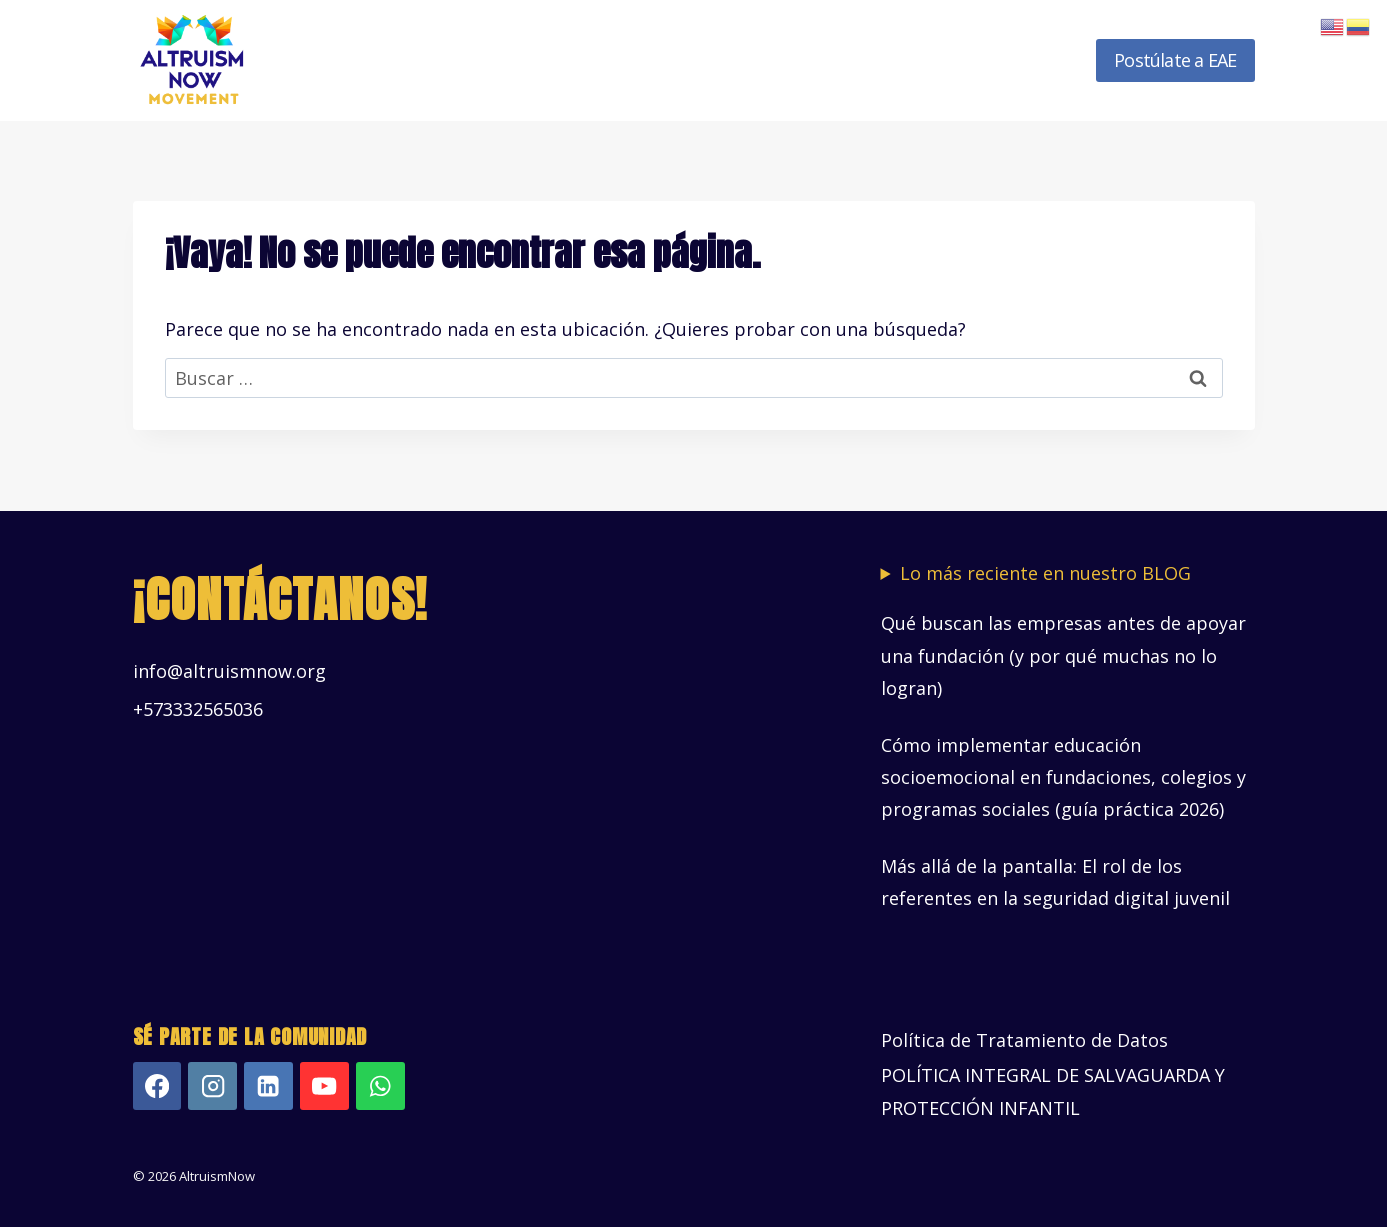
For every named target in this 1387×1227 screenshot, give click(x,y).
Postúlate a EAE (1175, 60)
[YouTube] (324, 1086)
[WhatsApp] (380, 1086)
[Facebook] (157, 1086)
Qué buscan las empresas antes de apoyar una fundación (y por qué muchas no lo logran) (1063, 655)
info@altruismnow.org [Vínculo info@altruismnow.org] (229, 671)
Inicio (359, 60)
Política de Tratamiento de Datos (1024, 1040)
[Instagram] (212, 1086)
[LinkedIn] (268, 1086)
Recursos (916, 60)
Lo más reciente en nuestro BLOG (1045, 573)
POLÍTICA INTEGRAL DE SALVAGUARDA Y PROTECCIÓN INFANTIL (1053, 1091)
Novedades (1026, 60)
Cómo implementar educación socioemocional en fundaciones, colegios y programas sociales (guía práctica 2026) (1063, 777)
